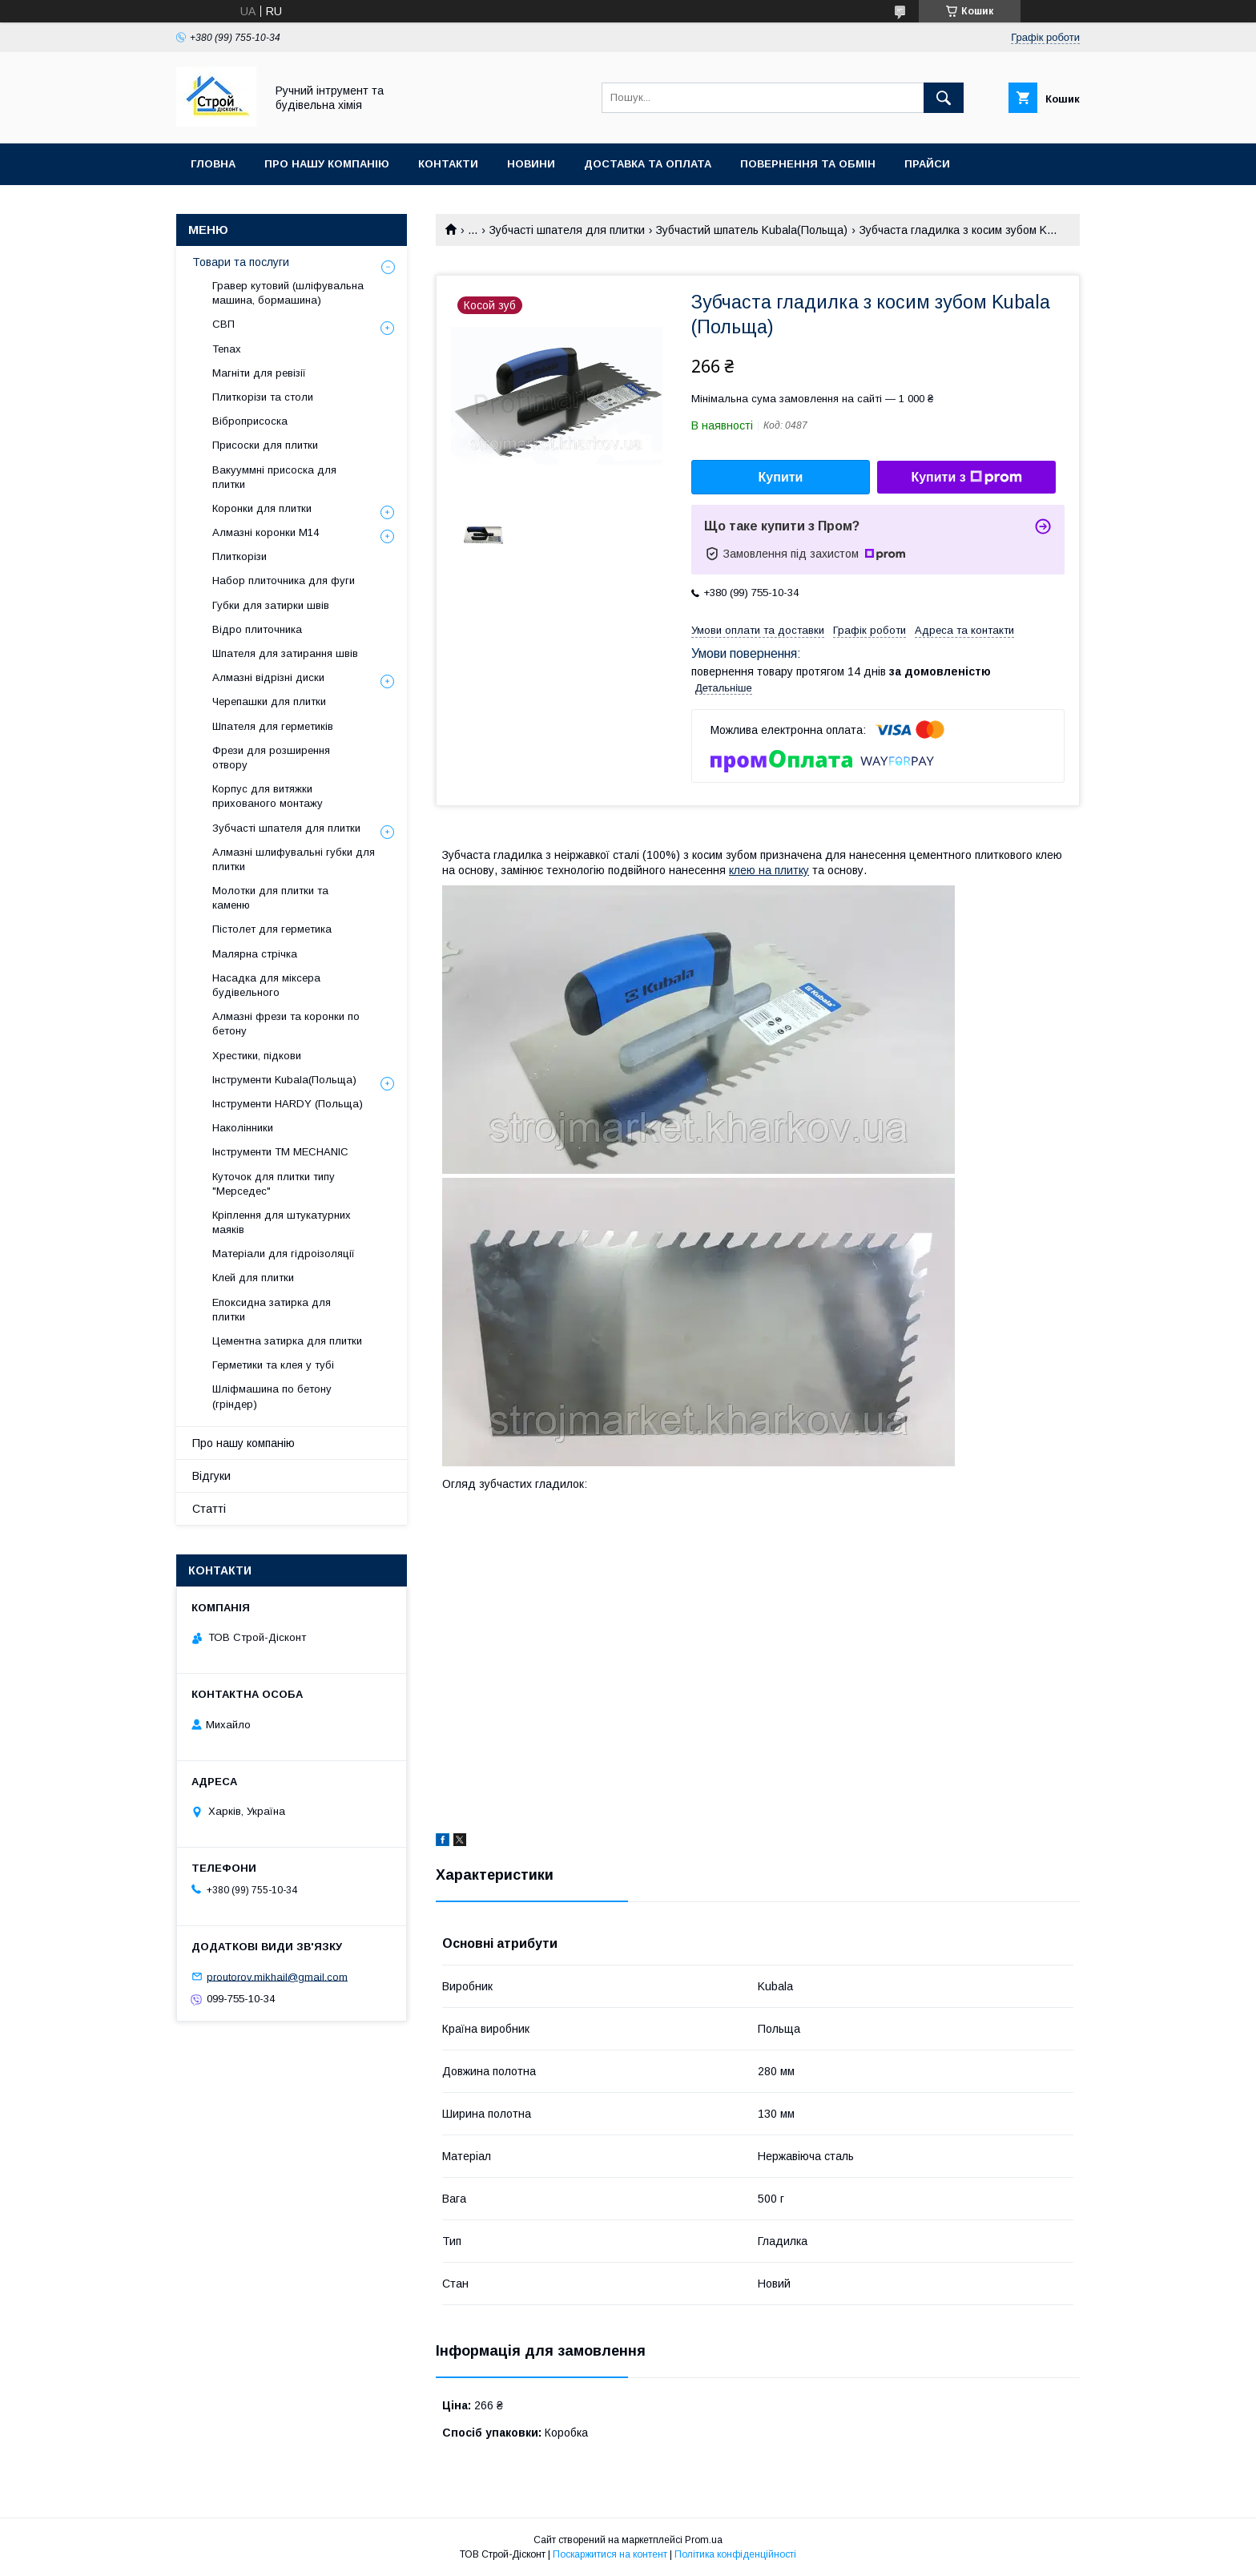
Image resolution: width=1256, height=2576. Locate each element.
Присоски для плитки (265, 445)
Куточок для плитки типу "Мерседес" (273, 1184)
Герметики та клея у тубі (273, 1365)
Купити (781, 477)
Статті (209, 1508)
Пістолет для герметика (272, 929)
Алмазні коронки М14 (265, 532)
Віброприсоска (250, 421)
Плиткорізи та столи (262, 397)
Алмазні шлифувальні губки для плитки (293, 859)
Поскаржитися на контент (610, 2554)
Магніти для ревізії (259, 373)
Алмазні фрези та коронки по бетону (286, 1023)
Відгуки (211, 1475)
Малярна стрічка (254, 954)
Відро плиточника (257, 629)
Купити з (966, 477)
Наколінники (242, 1128)
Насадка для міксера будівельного (266, 985)
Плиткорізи (239, 556)
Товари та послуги (240, 262)
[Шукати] (944, 98)
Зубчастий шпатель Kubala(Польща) (751, 230)
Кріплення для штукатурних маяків (281, 1222)
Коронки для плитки (262, 508)
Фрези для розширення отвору (271, 757)
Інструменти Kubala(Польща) (284, 1080)
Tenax (226, 349)
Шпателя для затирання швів (285, 653)
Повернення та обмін (808, 164)
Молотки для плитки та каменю (270, 898)
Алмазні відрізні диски (268, 677)
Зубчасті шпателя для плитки (567, 230)
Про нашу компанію (326, 164)
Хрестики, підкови (256, 1056)
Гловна (213, 164)
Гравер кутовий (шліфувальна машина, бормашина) (288, 293)
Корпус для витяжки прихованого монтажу (267, 796)
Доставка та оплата (647, 164)
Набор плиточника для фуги (283, 580)
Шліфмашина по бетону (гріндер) (272, 1396)
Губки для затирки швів (270, 605)
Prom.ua (704, 2540)
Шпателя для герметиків (272, 726)
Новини (531, 164)
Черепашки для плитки (269, 701)
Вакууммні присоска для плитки (274, 477)
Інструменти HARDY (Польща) (287, 1104)
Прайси (927, 164)
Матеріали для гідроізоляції (283, 1254)
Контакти (448, 164)
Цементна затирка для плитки (287, 1341)
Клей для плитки (253, 1278)
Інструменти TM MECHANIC (280, 1152)
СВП (223, 324)
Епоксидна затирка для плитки (271, 1309)
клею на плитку (769, 870)
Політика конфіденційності (735, 2554)
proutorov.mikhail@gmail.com (277, 1976)
